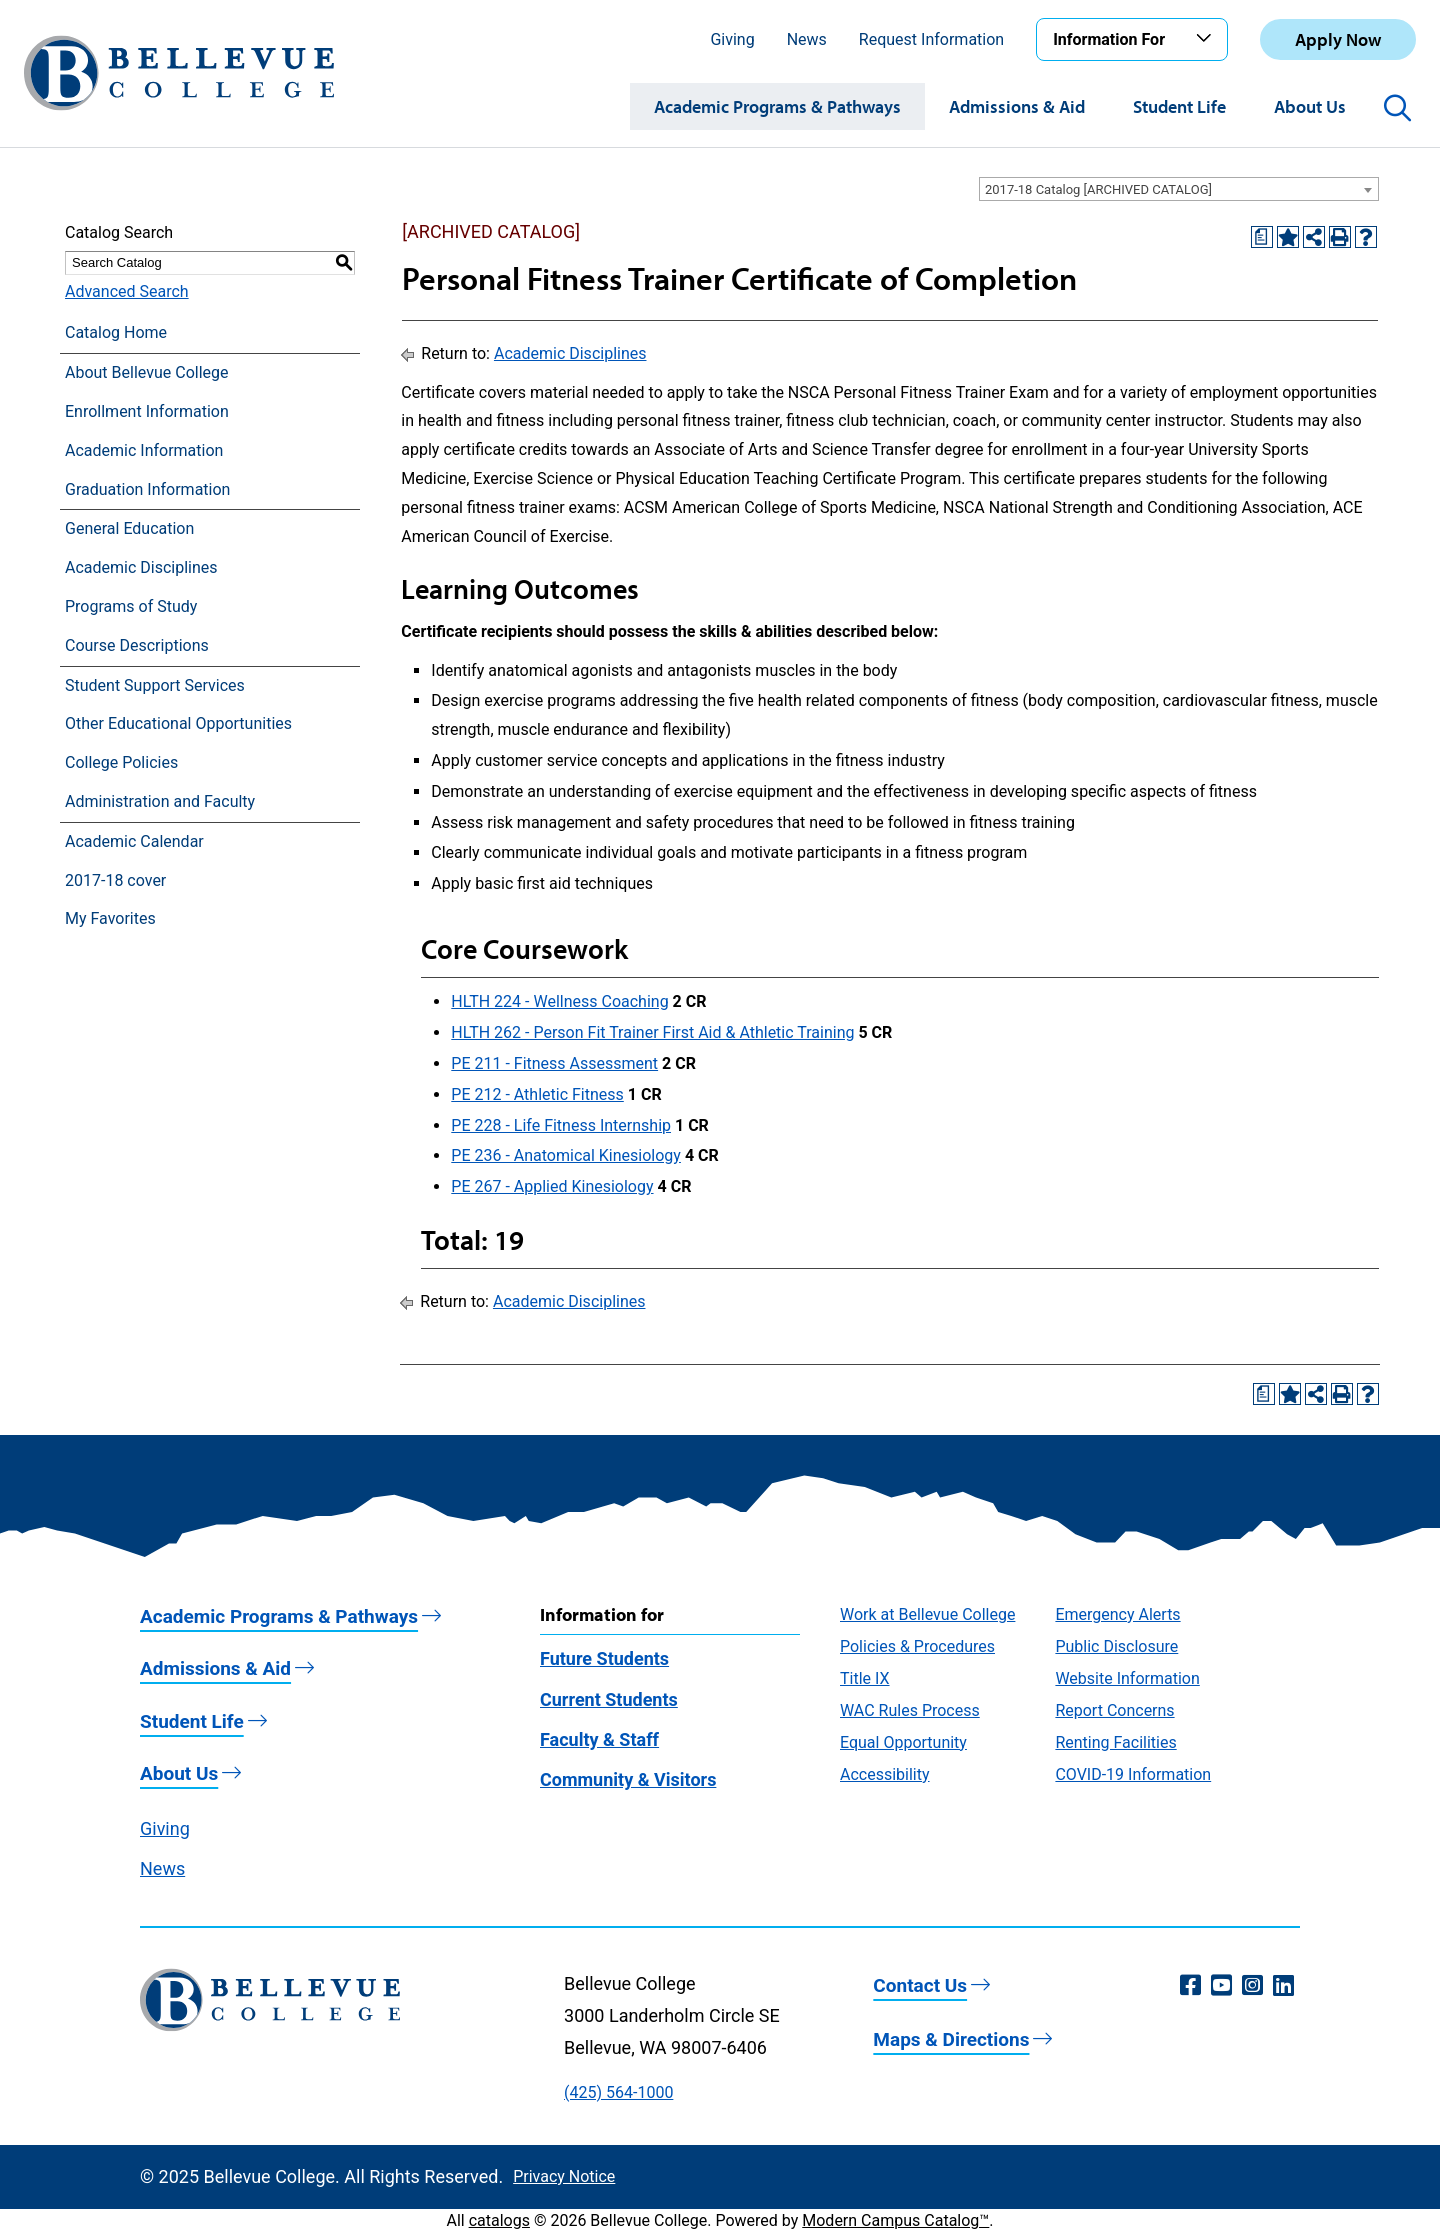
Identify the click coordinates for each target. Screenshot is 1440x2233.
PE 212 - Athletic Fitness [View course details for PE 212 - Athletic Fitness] (537, 1094)
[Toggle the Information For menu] (1207, 39)
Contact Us (920, 1985)
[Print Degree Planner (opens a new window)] (1262, 237)
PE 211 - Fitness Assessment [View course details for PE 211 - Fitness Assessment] (554, 1063)
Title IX (865, 1678)
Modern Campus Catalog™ (895, 2220)
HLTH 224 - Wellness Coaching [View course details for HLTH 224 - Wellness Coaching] (559, 1001)
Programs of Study (131, 606)
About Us (1310, 106)
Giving (732, 39)
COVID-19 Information (1133, 1774)
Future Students (604, 1658)
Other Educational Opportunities (178, 723)
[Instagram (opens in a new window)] (1252, 1986)
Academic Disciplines (141, 567)
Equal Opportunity (903, 1742)
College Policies (121, 762)
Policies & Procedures (917, 1646)
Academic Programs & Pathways (777, 106)
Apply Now (1338, 39)
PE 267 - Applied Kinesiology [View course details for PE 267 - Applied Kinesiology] (552, 1186)
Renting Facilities (1115, 1742)
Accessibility (885, 1774)
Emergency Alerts (1117, 1614)
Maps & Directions (951, 2039)
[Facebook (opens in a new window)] (1190, 1986)
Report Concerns (1114, 1710)
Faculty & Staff (599, 1739)
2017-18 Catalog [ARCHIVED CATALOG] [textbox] (1098, 189)
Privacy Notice (564, 2176)
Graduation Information (147, 489)
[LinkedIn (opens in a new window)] (1283, 1986)
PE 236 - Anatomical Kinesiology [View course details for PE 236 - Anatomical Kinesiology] (566, 1155)
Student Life (1179, 106)
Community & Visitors (628, 1779)
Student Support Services (155, 685)
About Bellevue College (146, 372)
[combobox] (1179, 189)
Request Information (931, 39)
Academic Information (144, 450)
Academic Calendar (134, 841)
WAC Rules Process (910, 1710)
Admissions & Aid (1017, 106)
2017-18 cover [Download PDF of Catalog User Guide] (115, 880)
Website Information (1127, 1678)
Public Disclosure (1116, 1646)
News (807, 39)
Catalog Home (116, 332)
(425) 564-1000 (618, 2092)
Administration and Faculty (160, 801)
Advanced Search (127, 291)
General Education (129, 528)
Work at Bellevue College (927, 1614)
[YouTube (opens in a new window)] (1221, 1986)
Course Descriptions (137, 645)
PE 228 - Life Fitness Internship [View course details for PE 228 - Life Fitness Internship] (561, 1125)
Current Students (609, 1699)
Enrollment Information (147, 411)
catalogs (499, 2220)
